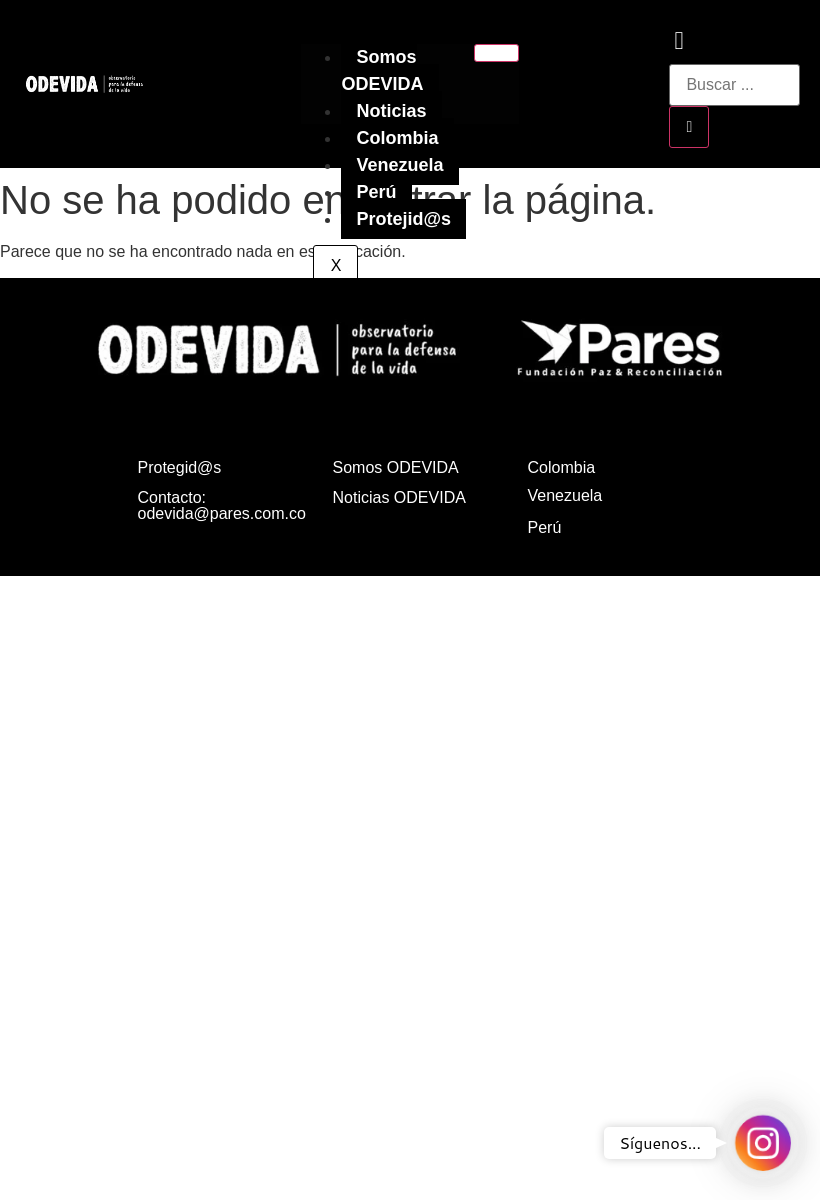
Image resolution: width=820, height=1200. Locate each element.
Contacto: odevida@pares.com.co (222, 505)
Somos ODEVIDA (382, 70)
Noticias (391, 111)
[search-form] (734, 85)
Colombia (397, 138)
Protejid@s (403, 219)
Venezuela (399, 165)
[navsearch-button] (678, 43)
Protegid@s (180, 467)
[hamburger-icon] (496, 53)
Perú (376, 192)
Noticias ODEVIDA (399, 497)
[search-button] (689, 127)
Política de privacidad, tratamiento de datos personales (610, 611)
